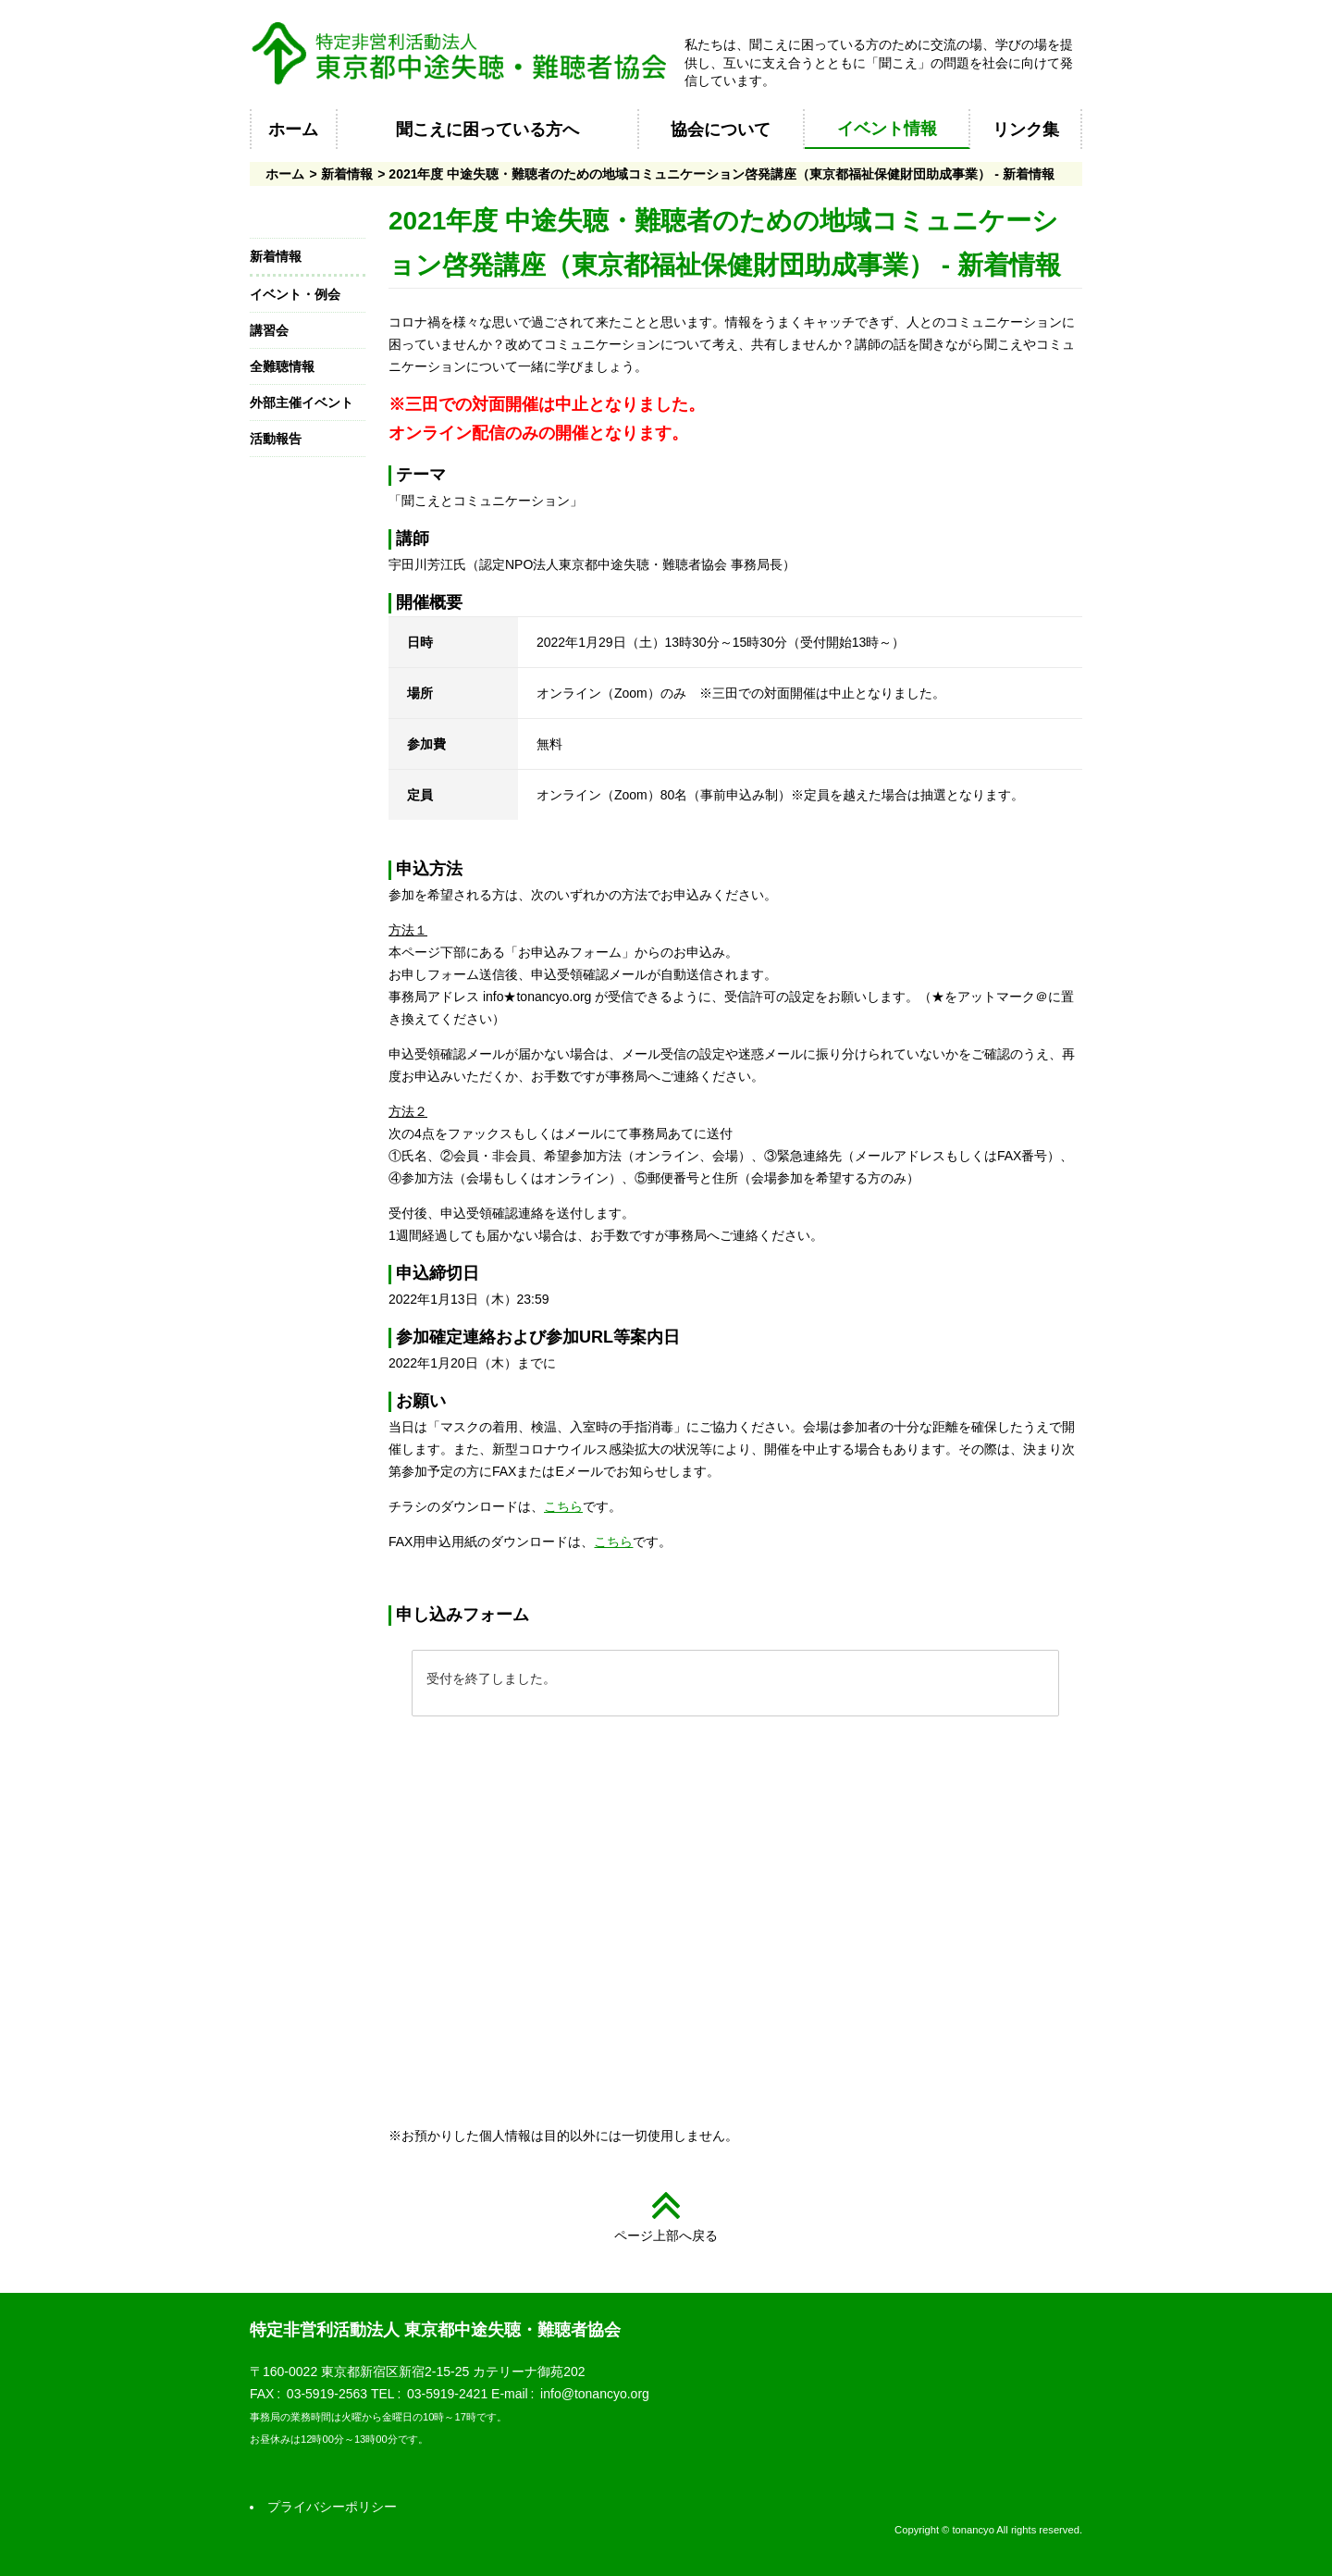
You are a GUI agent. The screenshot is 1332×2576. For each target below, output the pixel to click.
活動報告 (276, 438)
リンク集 (1026, 129)
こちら (563, 1506)
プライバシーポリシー (332, 2506)
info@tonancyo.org (594, 2393)
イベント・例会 (295, 294)
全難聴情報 (282, 366)
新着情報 (347, 174)
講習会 (269, 330)
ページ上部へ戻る (666, 2235)
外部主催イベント (301, 402)
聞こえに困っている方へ (487, 129)
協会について (721, 129)
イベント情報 (887, 128)
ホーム (293, 129)
